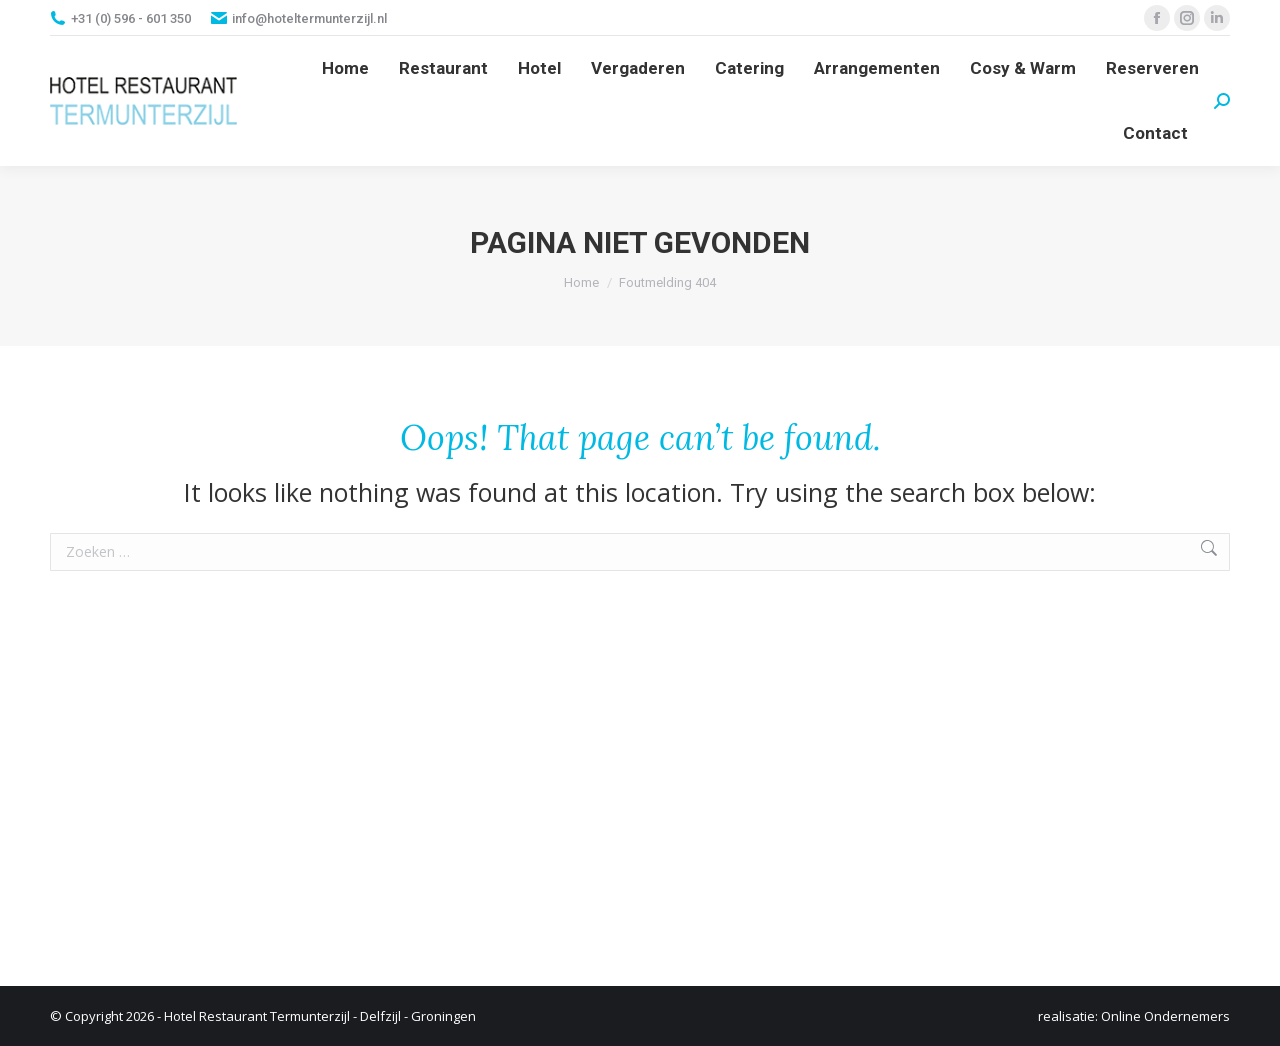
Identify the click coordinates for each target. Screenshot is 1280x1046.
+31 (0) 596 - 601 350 (131, 18)
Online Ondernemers (1165, 1016)
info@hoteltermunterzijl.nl (309, 18)
